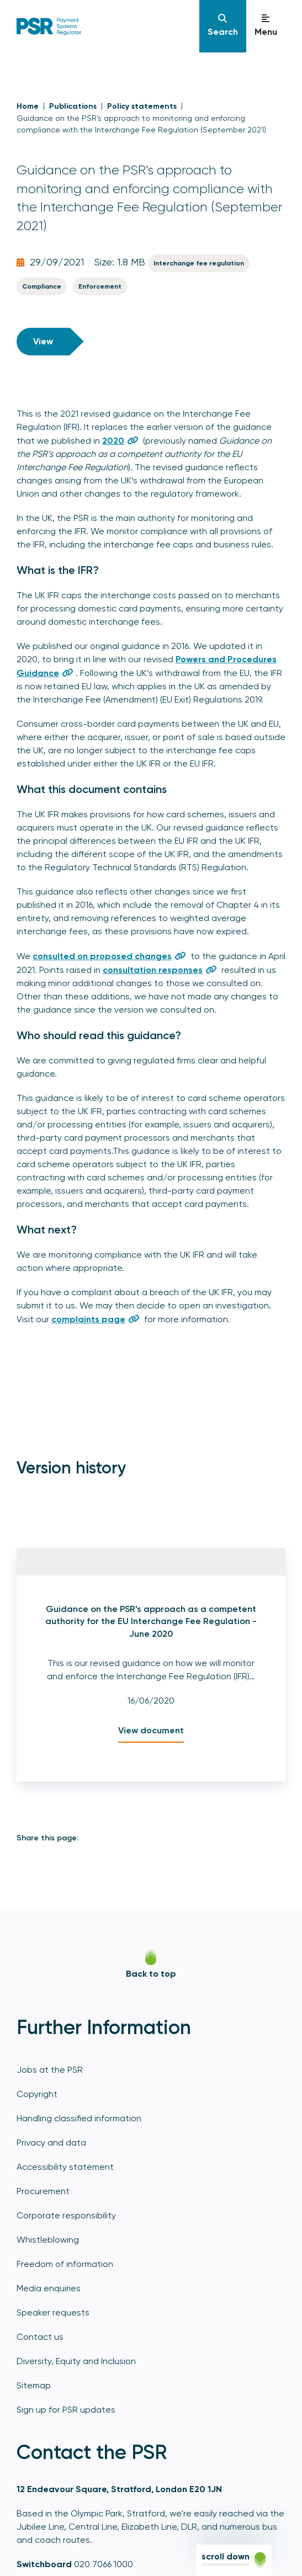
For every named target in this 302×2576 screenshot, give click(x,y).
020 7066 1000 (103, 2564)
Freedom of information (65, 2264)
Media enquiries (49, 2288)
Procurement (43, 2191)
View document (151, 1730)
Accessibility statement (65, 2167)
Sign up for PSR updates (66, 2409)
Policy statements (142, 106)
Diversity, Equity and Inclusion (76, 2361)
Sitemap (34, 2385)
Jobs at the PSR (50, 2069)
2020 (113, 440)
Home (28, 106)
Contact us (40, 2337)
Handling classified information (79, 2118)
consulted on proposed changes (102, 956)
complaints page (88, 1319)
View (43, 341)
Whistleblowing (48, 2239)
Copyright (37, 2094)
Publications (73, 106)
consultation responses (153, 970)
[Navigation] (222, 26)
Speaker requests (53, 2312)
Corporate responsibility (66, 2215)
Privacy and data (51, 2142)
